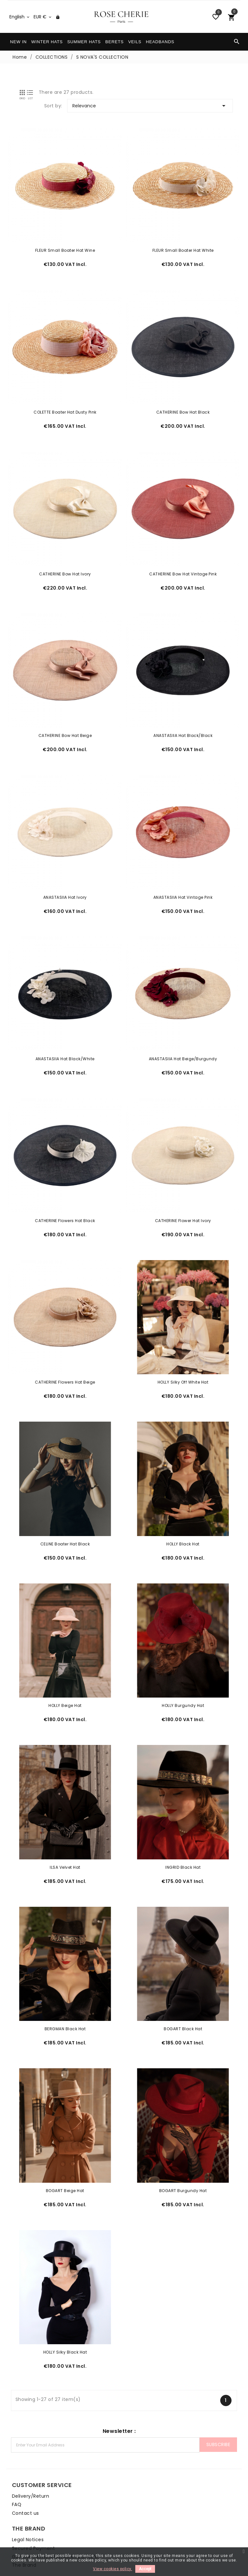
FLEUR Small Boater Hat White (184, 247)
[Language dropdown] (19, 16)
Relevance (153, 106)
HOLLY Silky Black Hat (64, 2308)
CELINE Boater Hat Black (63, 1516)
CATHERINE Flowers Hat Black (63, 1198)
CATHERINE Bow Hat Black (185, 406)
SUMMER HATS (84, 41)
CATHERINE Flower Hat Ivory (185, 1198)
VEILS (134, 41)
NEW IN (18, 41)
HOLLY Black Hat (184, 1516)
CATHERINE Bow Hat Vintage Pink (184, 564)
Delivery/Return (26, 2458)
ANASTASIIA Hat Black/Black (184, 723)
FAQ (12, 2466)
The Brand (141, 2483)
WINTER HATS (47, 41)
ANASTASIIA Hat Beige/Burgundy (184, 1040)
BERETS (114, 41)
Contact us (21, 2475)
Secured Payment (150, 2466)
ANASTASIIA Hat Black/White (63, 1040)
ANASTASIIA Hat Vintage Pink (184, 881)
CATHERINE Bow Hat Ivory (63, 564)
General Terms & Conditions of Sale (172, 2475)
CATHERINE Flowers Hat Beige (63, 1357)
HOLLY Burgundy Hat (184, 1674)
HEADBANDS (160, 41)
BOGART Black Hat (184, 1991)
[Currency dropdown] (43, 16)
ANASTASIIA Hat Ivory (63, 881)
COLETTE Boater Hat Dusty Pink (63, 406)
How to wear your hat (33, 2518)
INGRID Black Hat (184, 1833)
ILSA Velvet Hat (63, 1833)
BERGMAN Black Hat (63, 1991)
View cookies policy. (112, 2569)
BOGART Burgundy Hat (185, 2150)
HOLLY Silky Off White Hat (184, 1357)
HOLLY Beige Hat (63, 1674)
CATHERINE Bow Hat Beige (63, 723)
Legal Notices (145, 2458)
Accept (145, 2569)
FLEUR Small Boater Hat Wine (64, 247)
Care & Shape (24, 2510)
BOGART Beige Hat (63, 2150)
